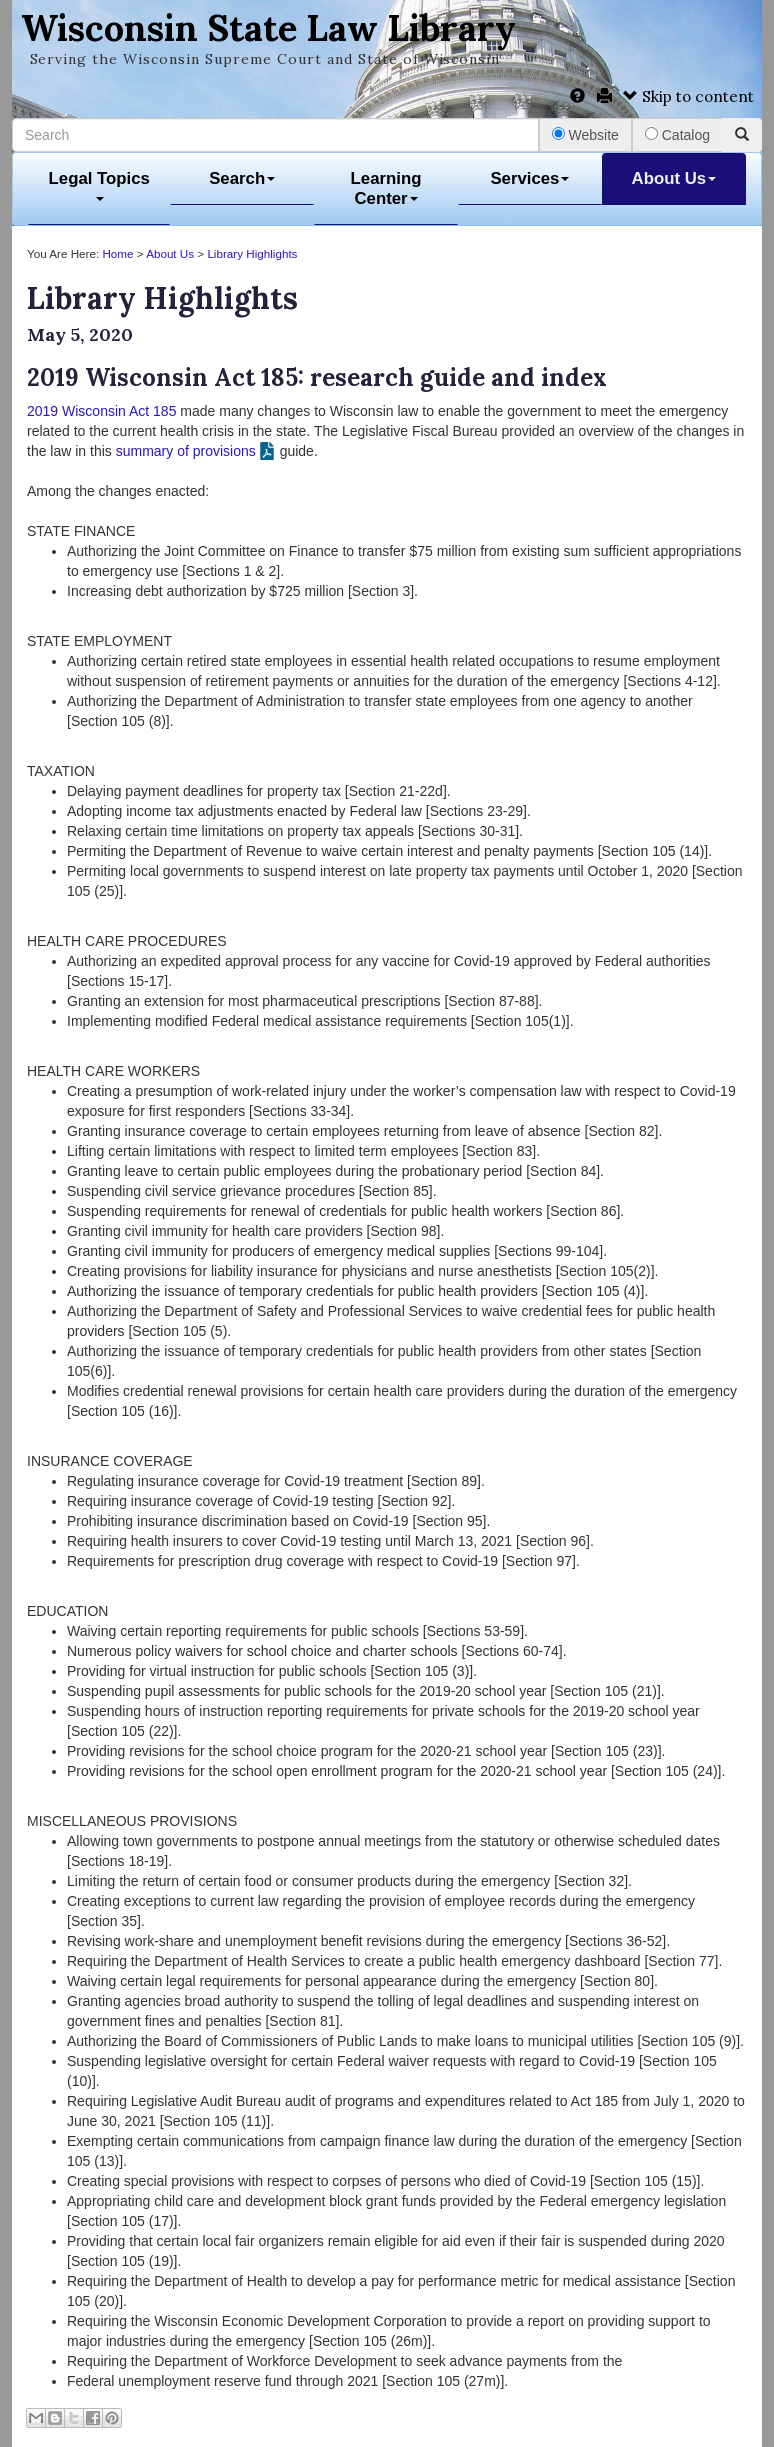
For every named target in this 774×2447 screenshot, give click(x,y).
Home (117, 253)
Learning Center (386, 188)
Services (529, 178)
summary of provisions (186, 451)
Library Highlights (252, 253)
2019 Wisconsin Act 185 (101, 411)
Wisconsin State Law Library (268, 28)
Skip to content (688, 96)
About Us (674, 178)
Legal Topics (99, 185)
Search (242, 178)
